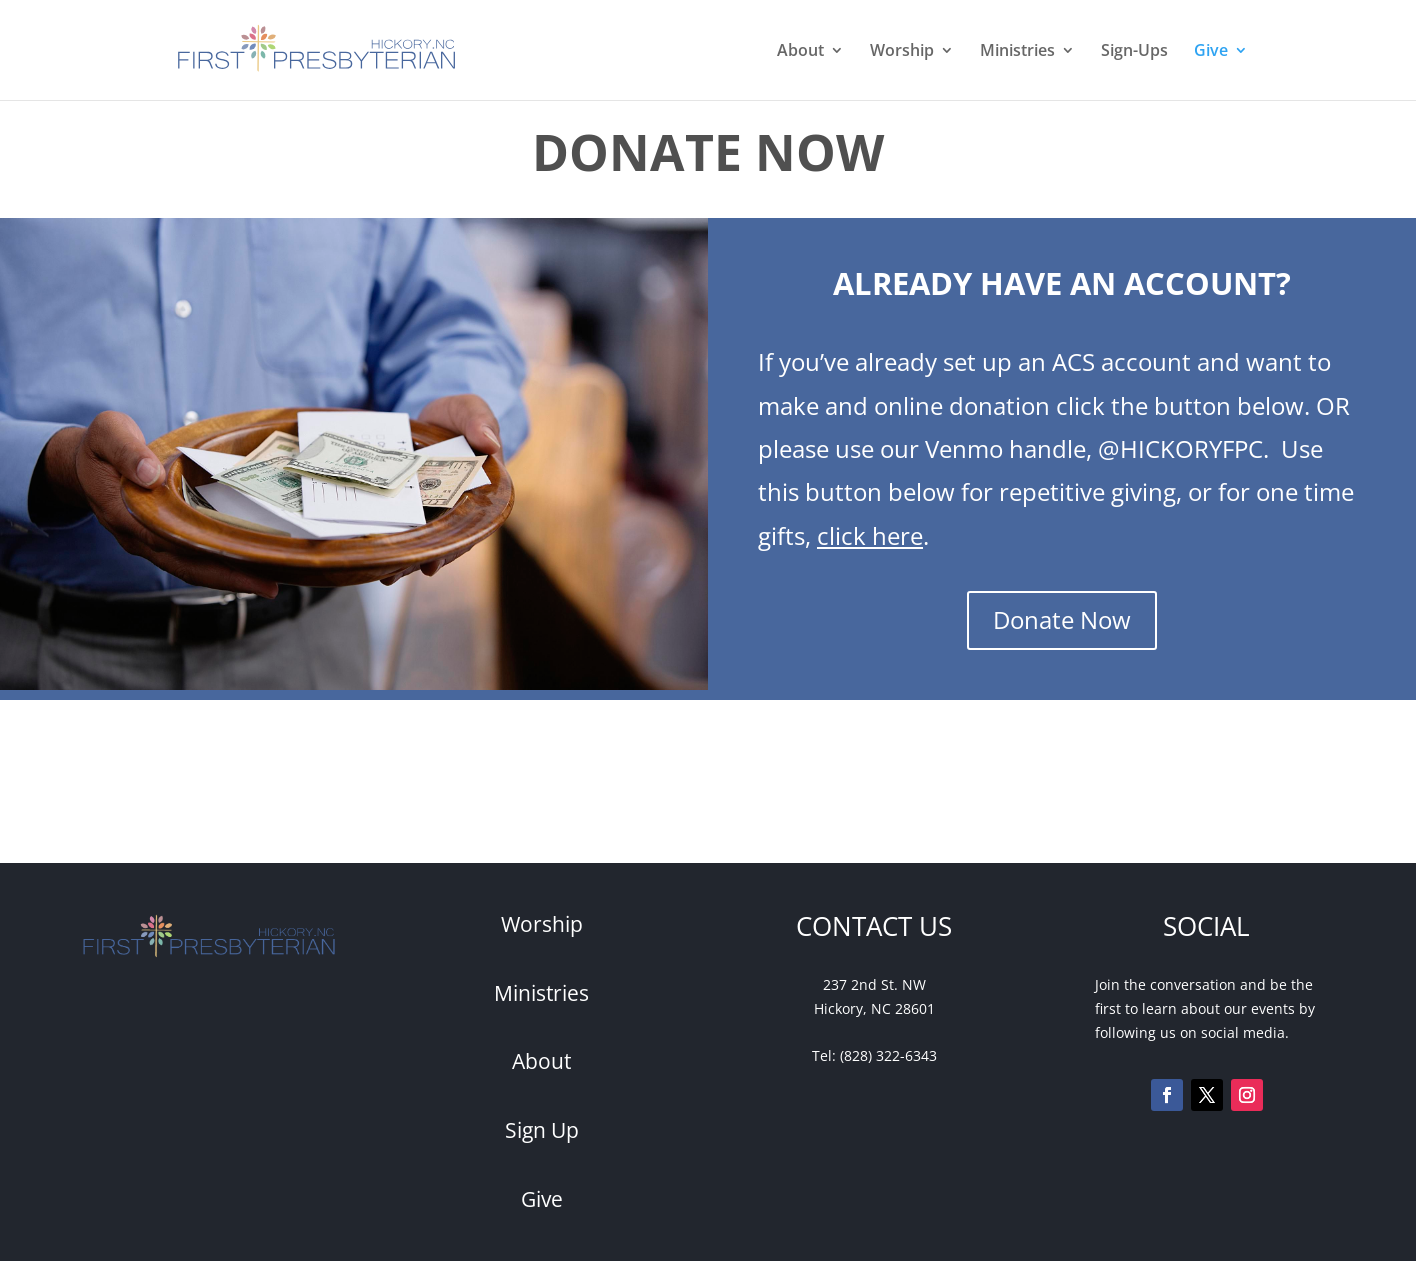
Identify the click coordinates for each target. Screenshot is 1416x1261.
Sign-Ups (1134, 52)
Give (1211, 52)
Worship (902, 52)
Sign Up (542, 1130)
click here (870, 535)
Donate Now (1062, 619)
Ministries (1017, 52)
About (800, 52)
